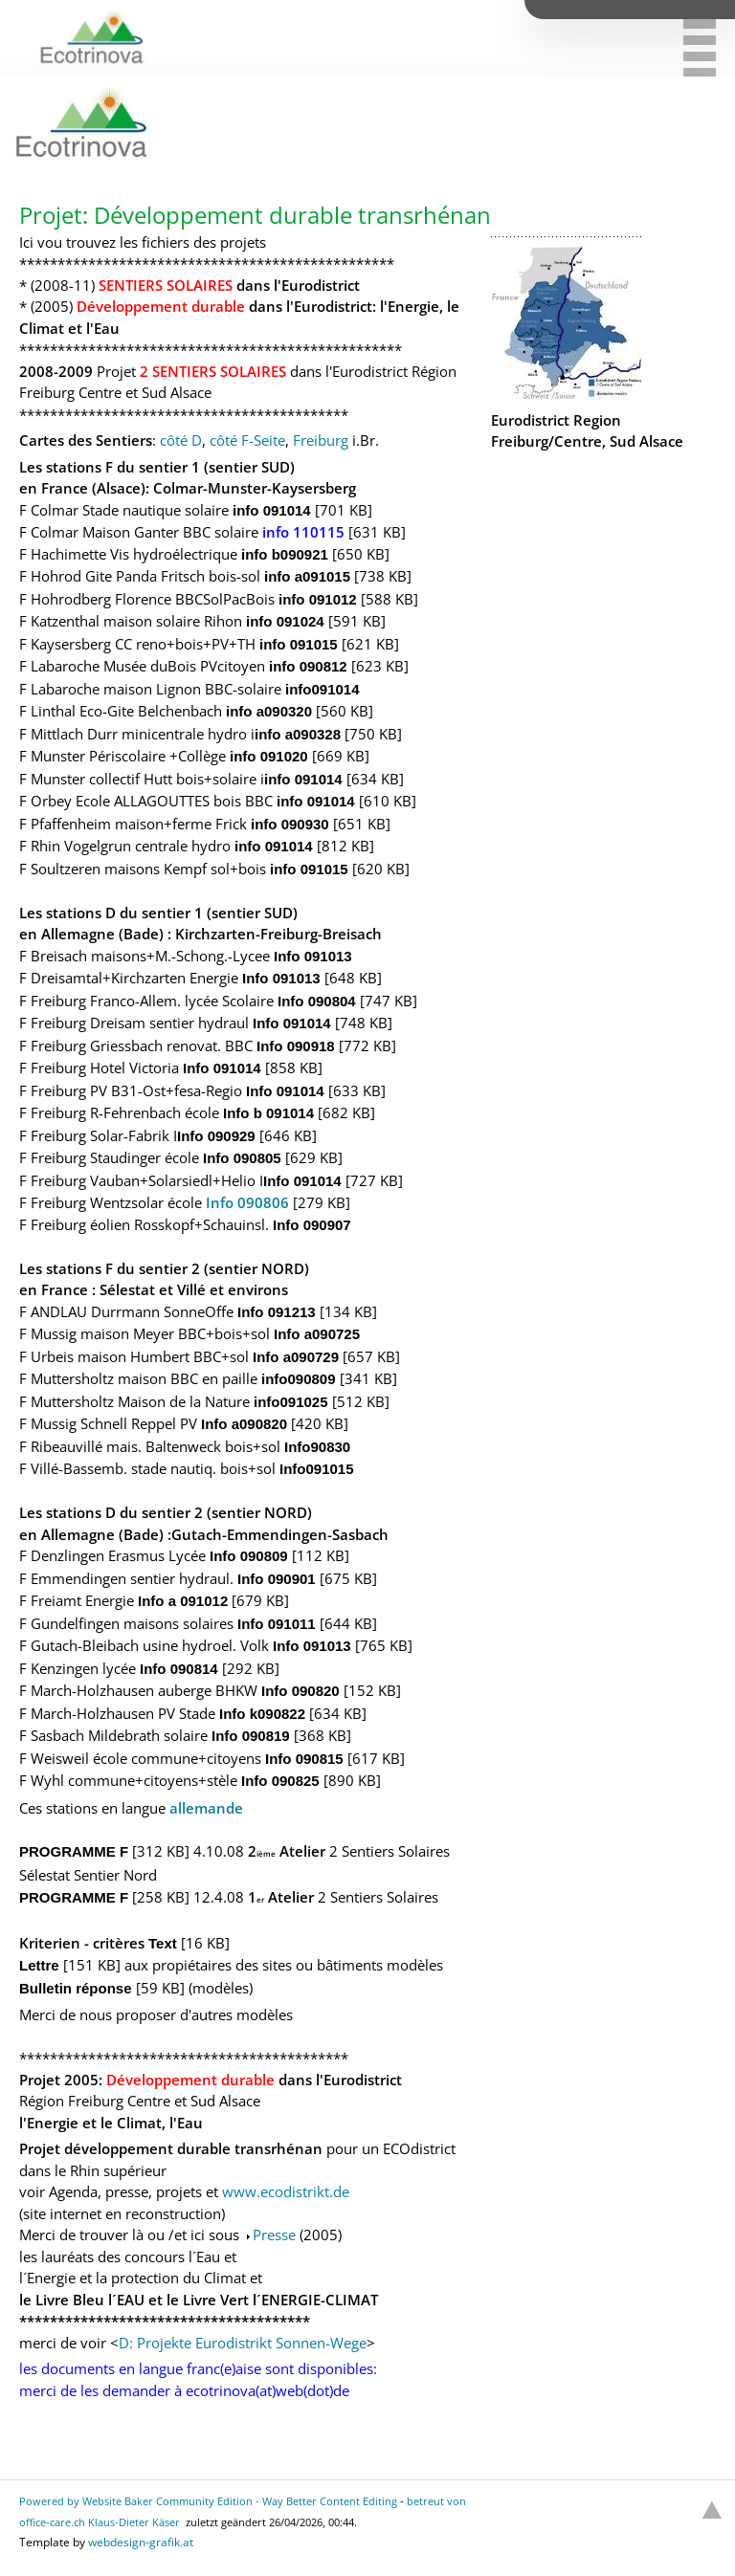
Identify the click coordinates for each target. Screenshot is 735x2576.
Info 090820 (300, 1691)
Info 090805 (242, 1158)
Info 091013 (313, 956)
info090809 (298, 1379)
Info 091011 (276, 1624)
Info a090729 (296, 1357)
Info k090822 (262, 1714)
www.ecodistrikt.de (285, 2191)
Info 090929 (216, 1136)
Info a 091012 (183, 1601)
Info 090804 (317, 1001)
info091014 (322, 689)
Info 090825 (280, 1780)
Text (164, 1943)
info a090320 (269, 711)
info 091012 (317, 599)
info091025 (291, 1402)
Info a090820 (244, 1424)
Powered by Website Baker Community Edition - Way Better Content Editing (208, 2501)
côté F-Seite (247, 440)
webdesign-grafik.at (140, 2542)
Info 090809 (249, 1556)
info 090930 (290, 824)
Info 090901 (276, 1579)
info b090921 (284, 554)
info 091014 (272, 510)
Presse (274, 2234)
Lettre (39, 1965)
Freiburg (320, 440)
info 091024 (285, 621)
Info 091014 (292, 1023)
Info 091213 (276, 1312)
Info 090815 (304, 1758)
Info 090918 (295, 1046)
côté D (181, 440)
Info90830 (317, 1447)
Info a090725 (317, 1334)
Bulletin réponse (75, 1988)
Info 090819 (251, 1736)
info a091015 (307, 576)
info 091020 (269, 756)
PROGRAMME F (75, 1851)
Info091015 (316, 1469)
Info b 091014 (268, 1113)
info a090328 (298, 734)
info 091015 (298, 644)
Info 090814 (179, 1669)
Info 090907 (312, 1225)
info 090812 (308, 666)
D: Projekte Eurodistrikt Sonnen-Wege (243, 2342)
